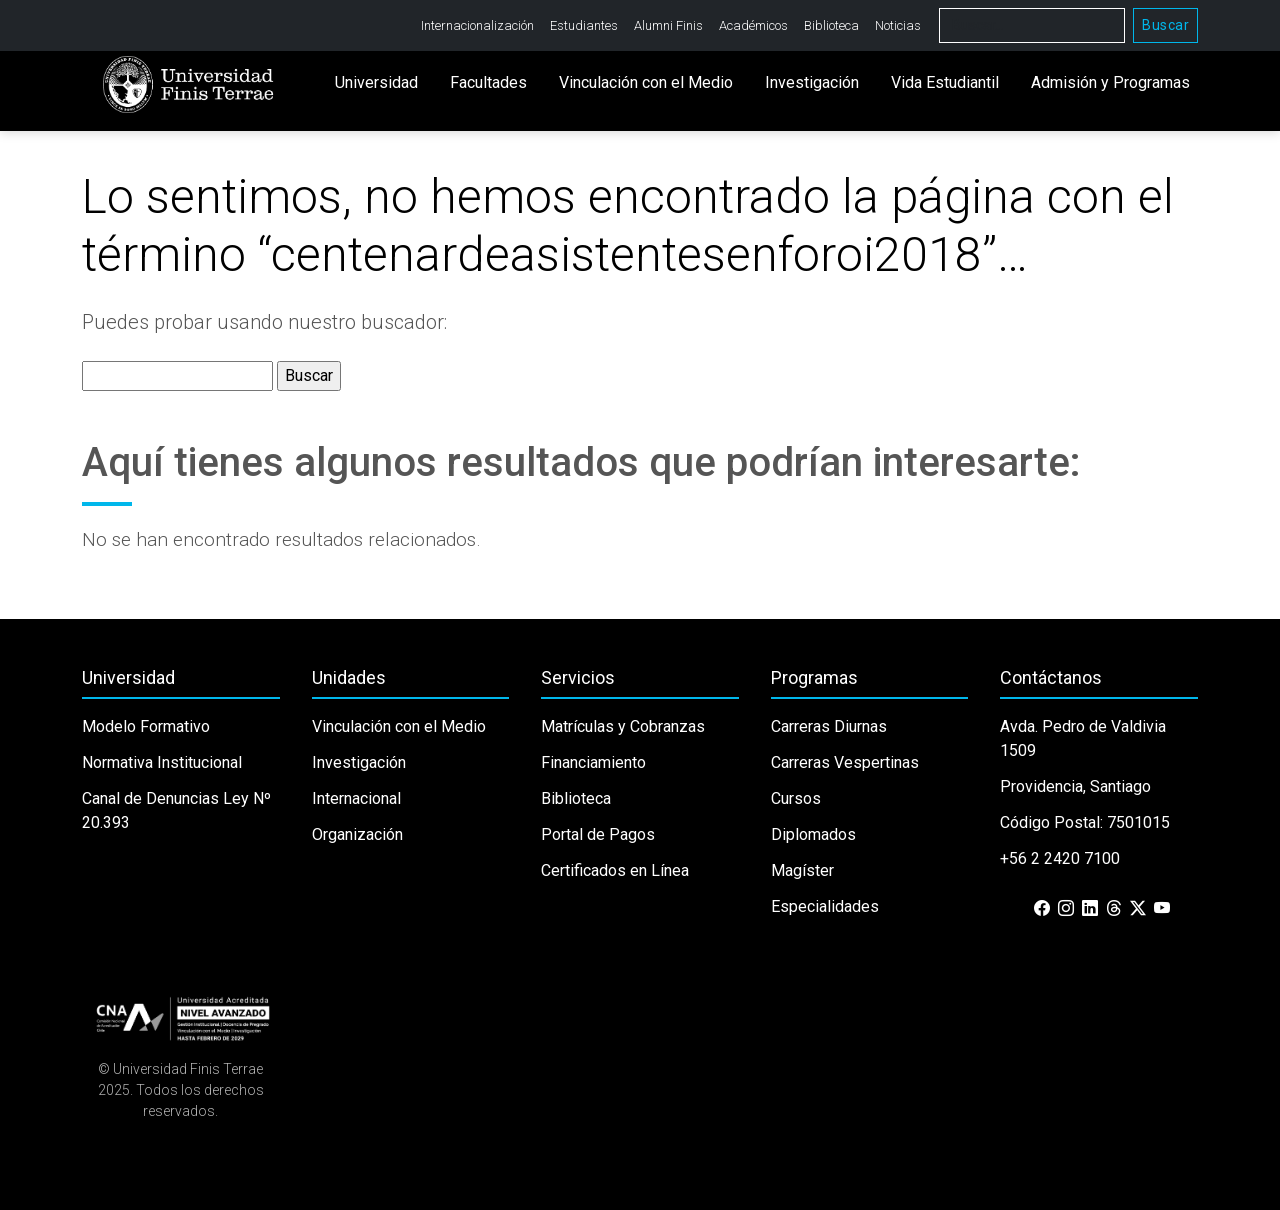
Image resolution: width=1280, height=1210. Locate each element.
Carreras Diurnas (829, 726)
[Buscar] (1032, 25)
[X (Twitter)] (1138, 909)
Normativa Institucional (162, 762)
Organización (357, 834)
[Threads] (1114, 909)
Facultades (488, 82)
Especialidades (825, 906)
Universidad (376, 82)
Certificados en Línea (615, 870)
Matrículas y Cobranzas (623, 726)
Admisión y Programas (1110, 82)
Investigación (812, 82)
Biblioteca (831, 25)
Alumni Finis (668, 25)
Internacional (356, 798)
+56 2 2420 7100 (1060, 858)
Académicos (753, 25)
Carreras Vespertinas (845, 762)
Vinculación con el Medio (646, 82)
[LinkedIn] (1090, 909)
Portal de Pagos (598, 834)
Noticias (898, 25)
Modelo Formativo (146, 726)
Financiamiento (593, 762)
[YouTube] (1162, 909)
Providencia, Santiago (1075, 786)
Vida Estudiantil (945, 82)
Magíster (802, 870)
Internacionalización (477, 25)
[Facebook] (1042, 909)
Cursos (796, 798)
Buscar (1165, 25)
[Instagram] (1066, 909)
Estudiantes (584, 25)
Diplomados (813, 834)
